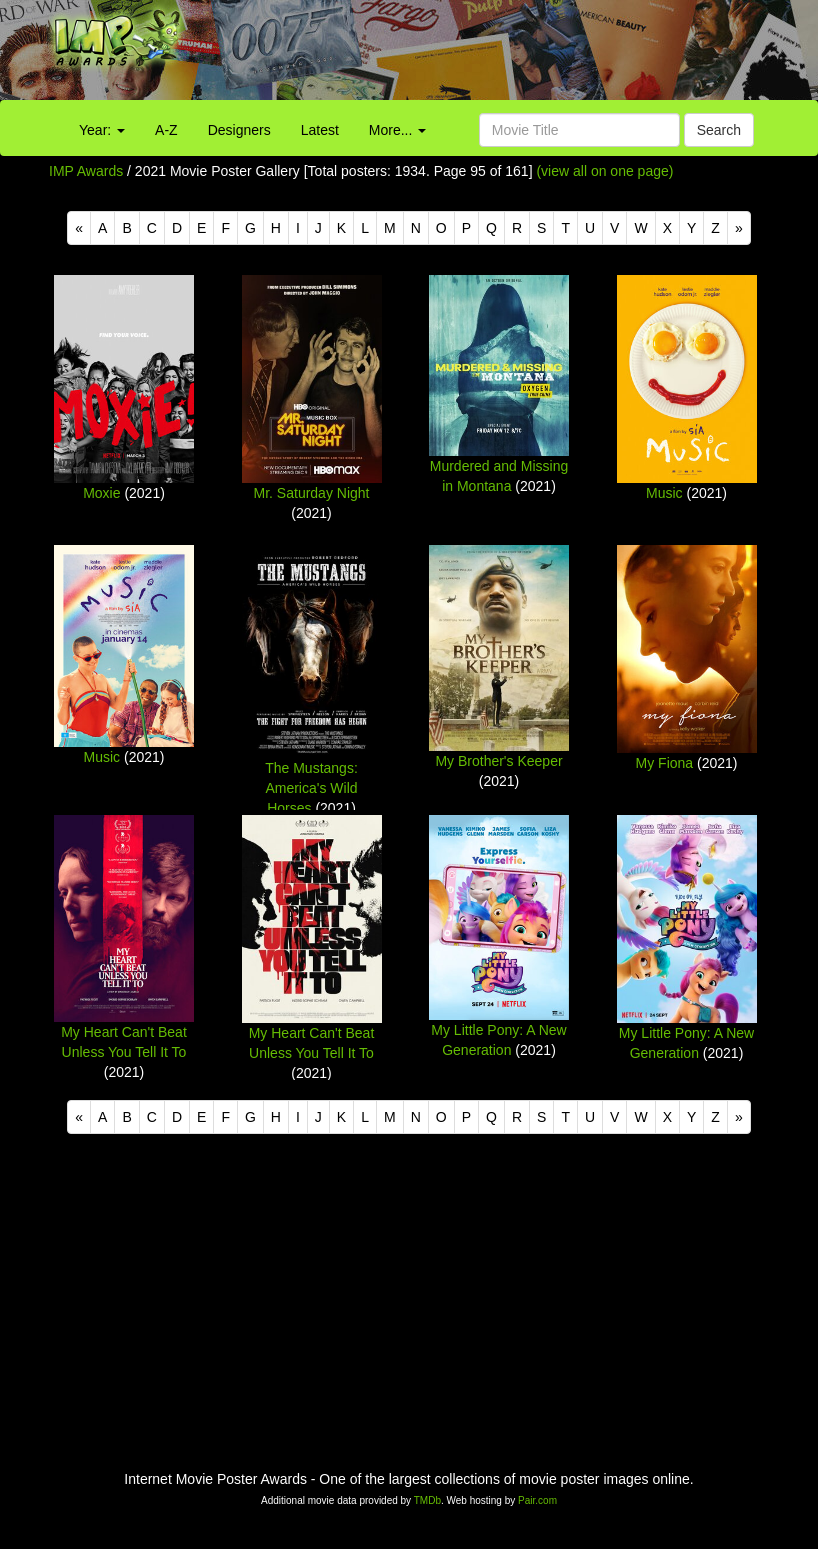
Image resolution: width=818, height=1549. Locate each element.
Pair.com (537, 1500)
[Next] (739, 228)
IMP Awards (86, 171)
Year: (102, 130)
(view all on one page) (604, 171)
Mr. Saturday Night (312, 493)
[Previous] (79, 228)
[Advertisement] (511, 55)
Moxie (101, 493)
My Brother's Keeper (498, 761)
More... (397, 130)
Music (664, 493)
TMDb (427, 1500)
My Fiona (665, 763)
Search (719, 130)
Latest (320, 130)
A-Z (166, 130)
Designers (239, 130)
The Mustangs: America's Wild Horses (311, 788)
